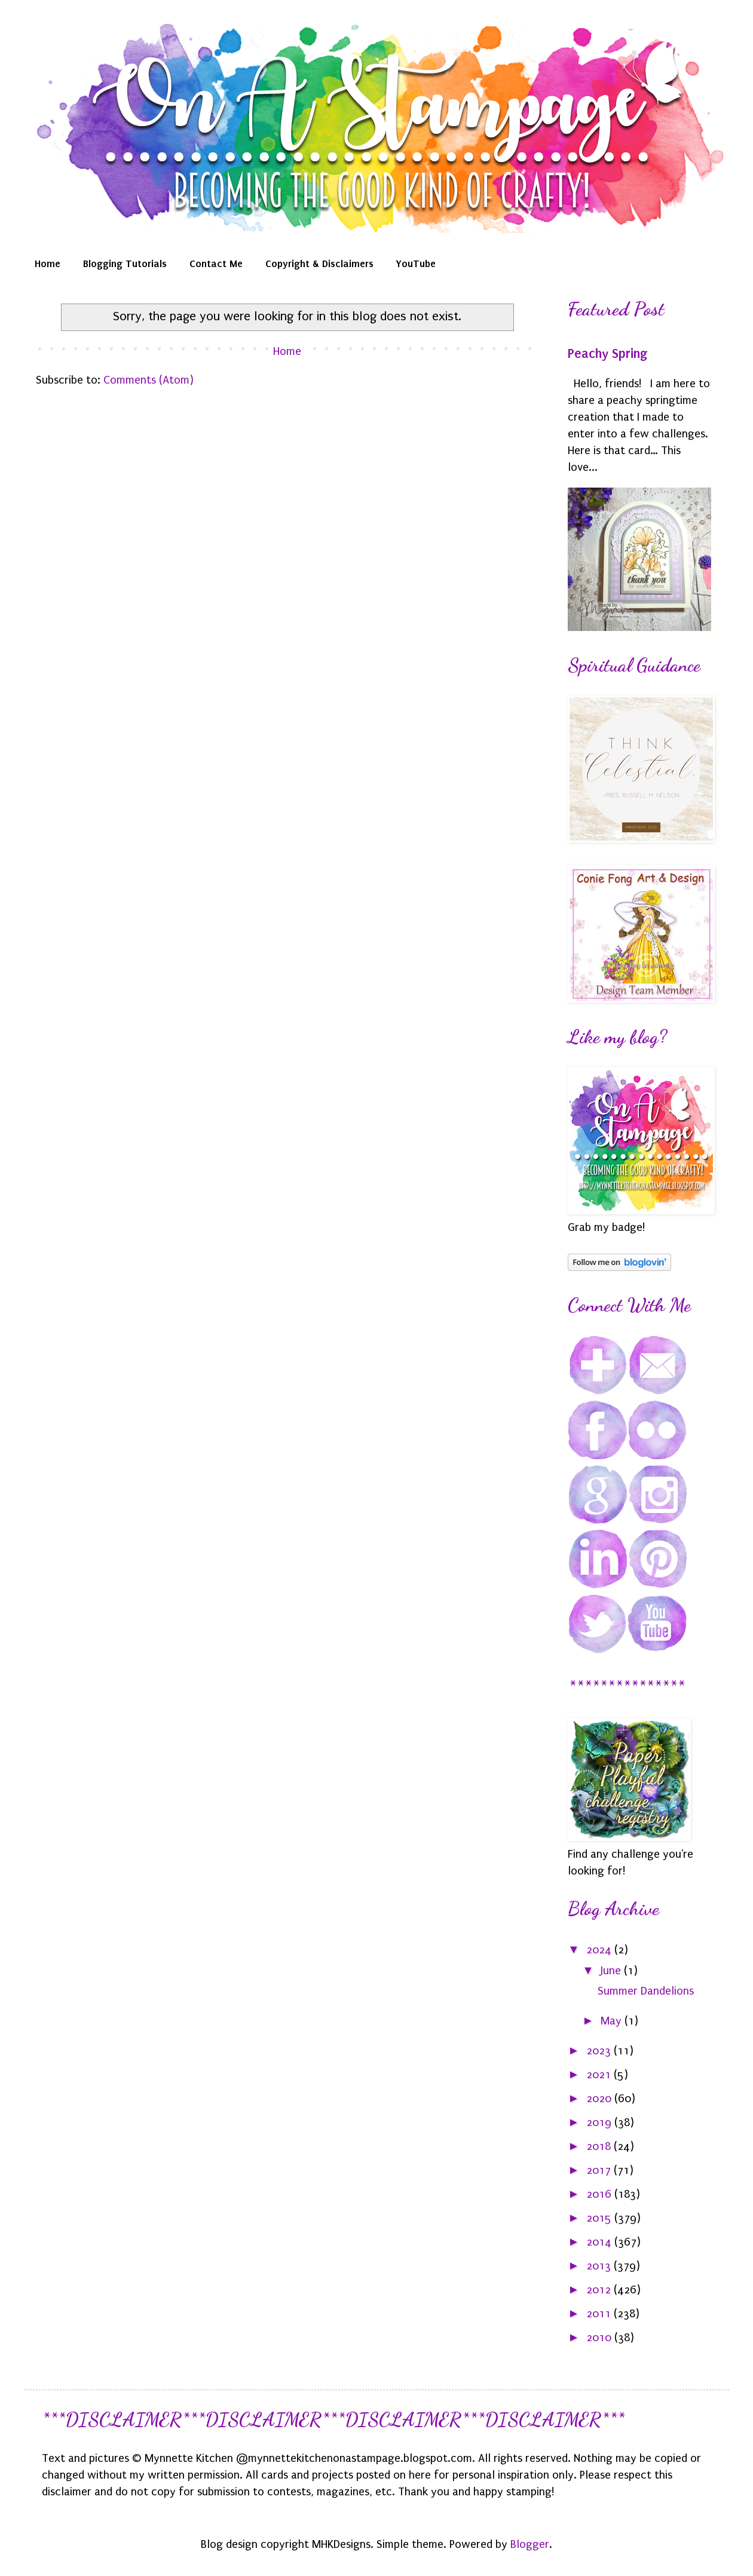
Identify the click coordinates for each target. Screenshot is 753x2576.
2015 (600, 2218)
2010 (600, 2337)
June (612, 1970)
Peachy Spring (607, 354)
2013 (600, 2265)
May (613, 2020)
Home (47, 263)
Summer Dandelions (646, 1991)
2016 (600, 2194)
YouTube (416, 263)
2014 (600, 2242)
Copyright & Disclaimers (319, 263)
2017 (600, 2170)
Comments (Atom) (148, 380)
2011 (600, 2313)
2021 (600, 2074)
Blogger (529, 2544)
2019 (600, 2122)
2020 (600, 2098)
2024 (600, 1949)
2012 (600, 2289)
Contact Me (216, 263)
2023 (600, 2050)
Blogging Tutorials (125, 263)
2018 (600, 2146)
